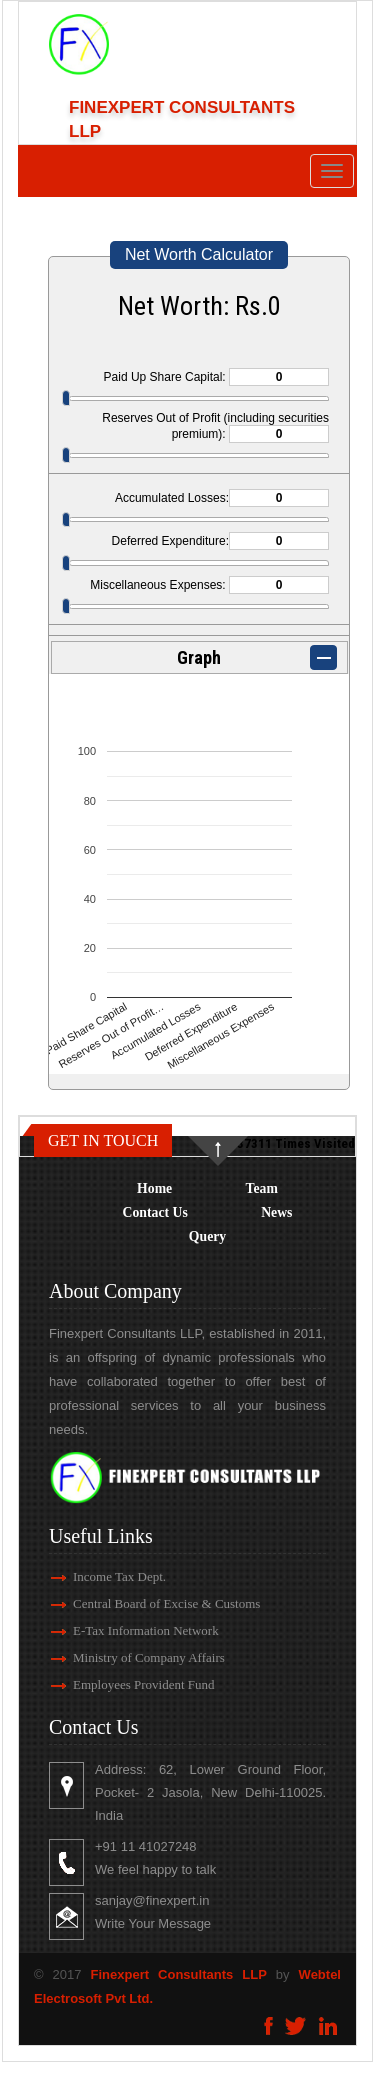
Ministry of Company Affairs (136, 1657)
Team (262, 1188)
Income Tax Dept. (106, 1576)
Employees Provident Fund (131, 1684)
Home (154, 1188)
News (276, 1212)
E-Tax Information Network (133, 1630)
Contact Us (155, 1212)
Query (207, 1236)
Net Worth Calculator (199, 254)
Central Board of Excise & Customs (153, 1603)
